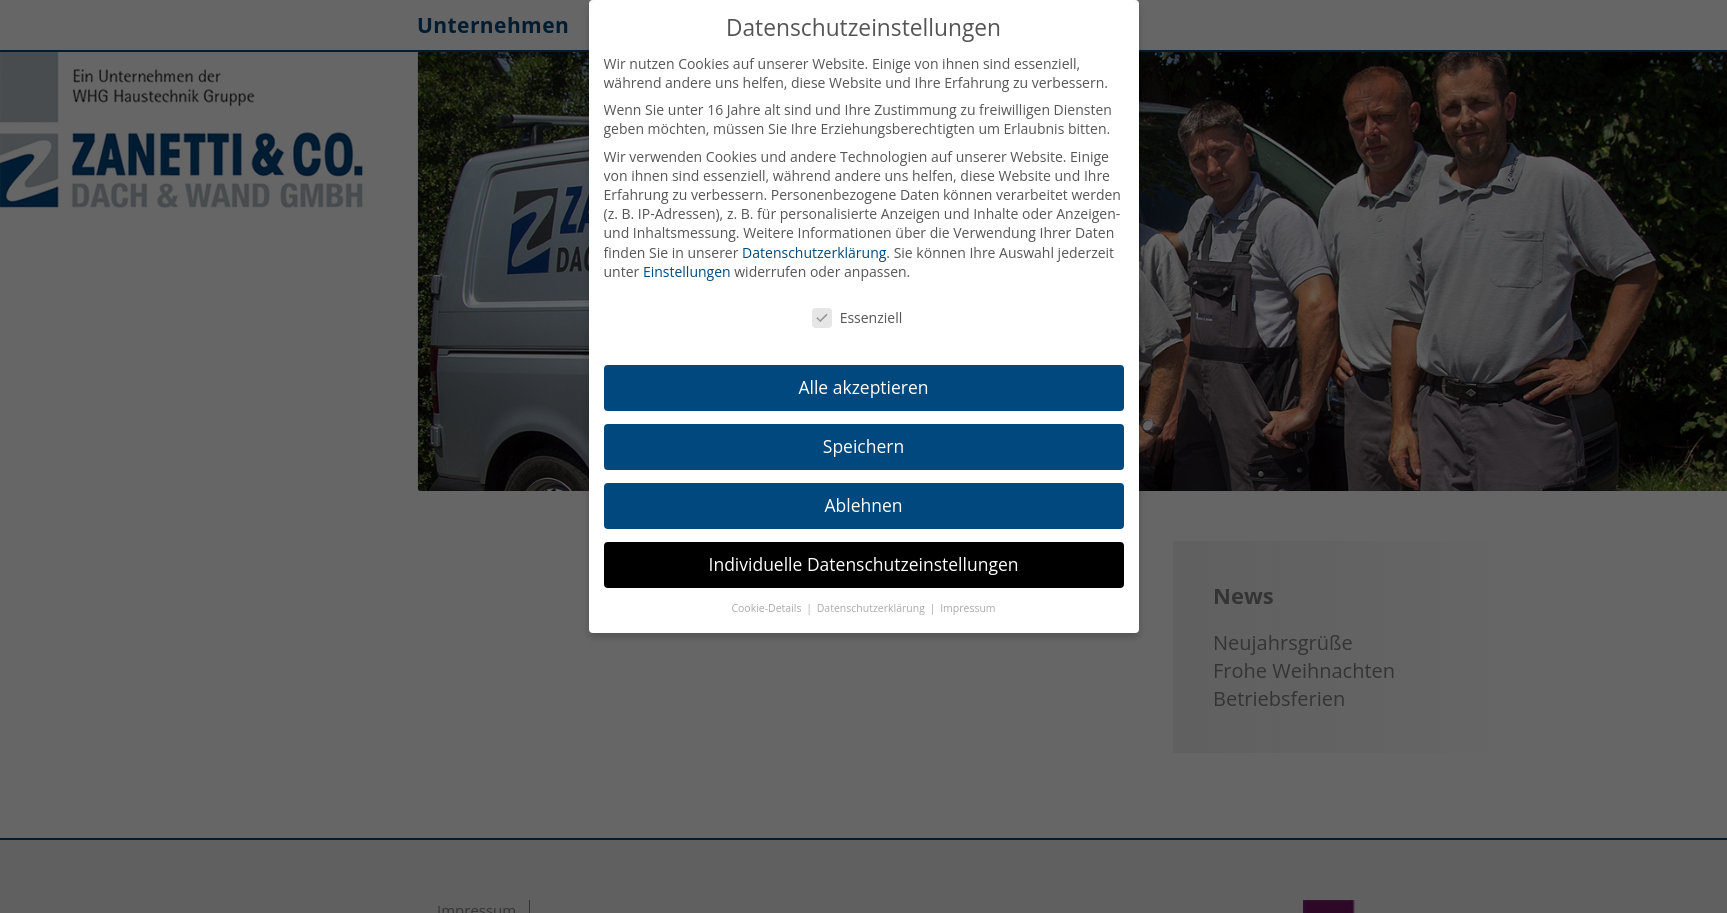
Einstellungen (687, 271)
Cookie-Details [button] (767, 608)
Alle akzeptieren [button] (863, 387)
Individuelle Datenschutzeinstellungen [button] (864, 564)
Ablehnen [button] (863, 505)
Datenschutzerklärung (814, 252)
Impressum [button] (967, 608)
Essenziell (857, 317)
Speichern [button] (863, 446)
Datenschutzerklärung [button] (872, 608)
